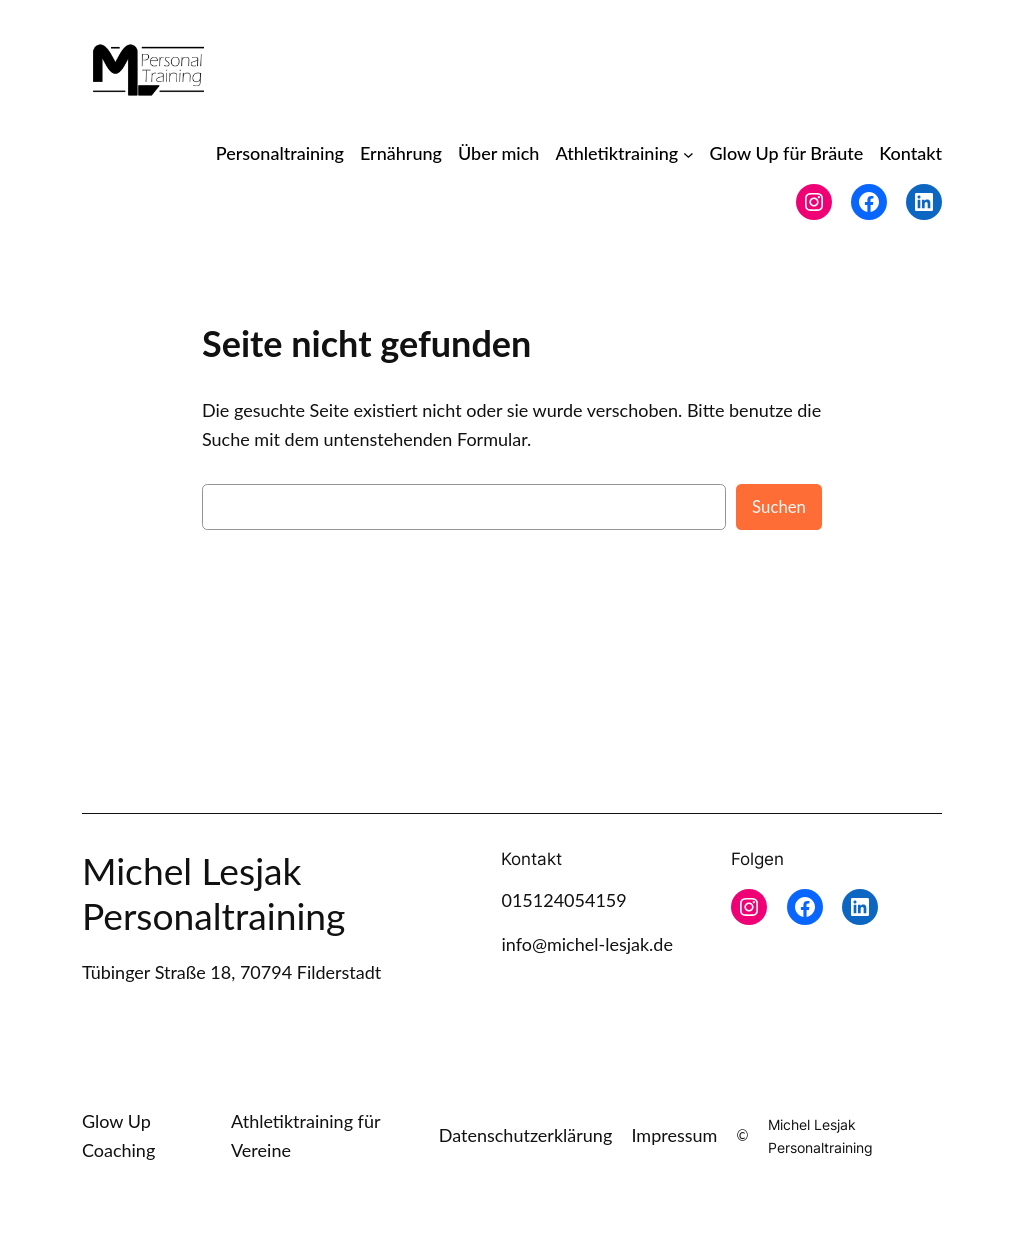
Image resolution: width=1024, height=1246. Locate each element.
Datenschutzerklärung (526, 1135)
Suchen (779, 506)
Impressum (674, 1135)
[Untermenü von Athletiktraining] (688, 153)
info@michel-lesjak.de (587, 944)
